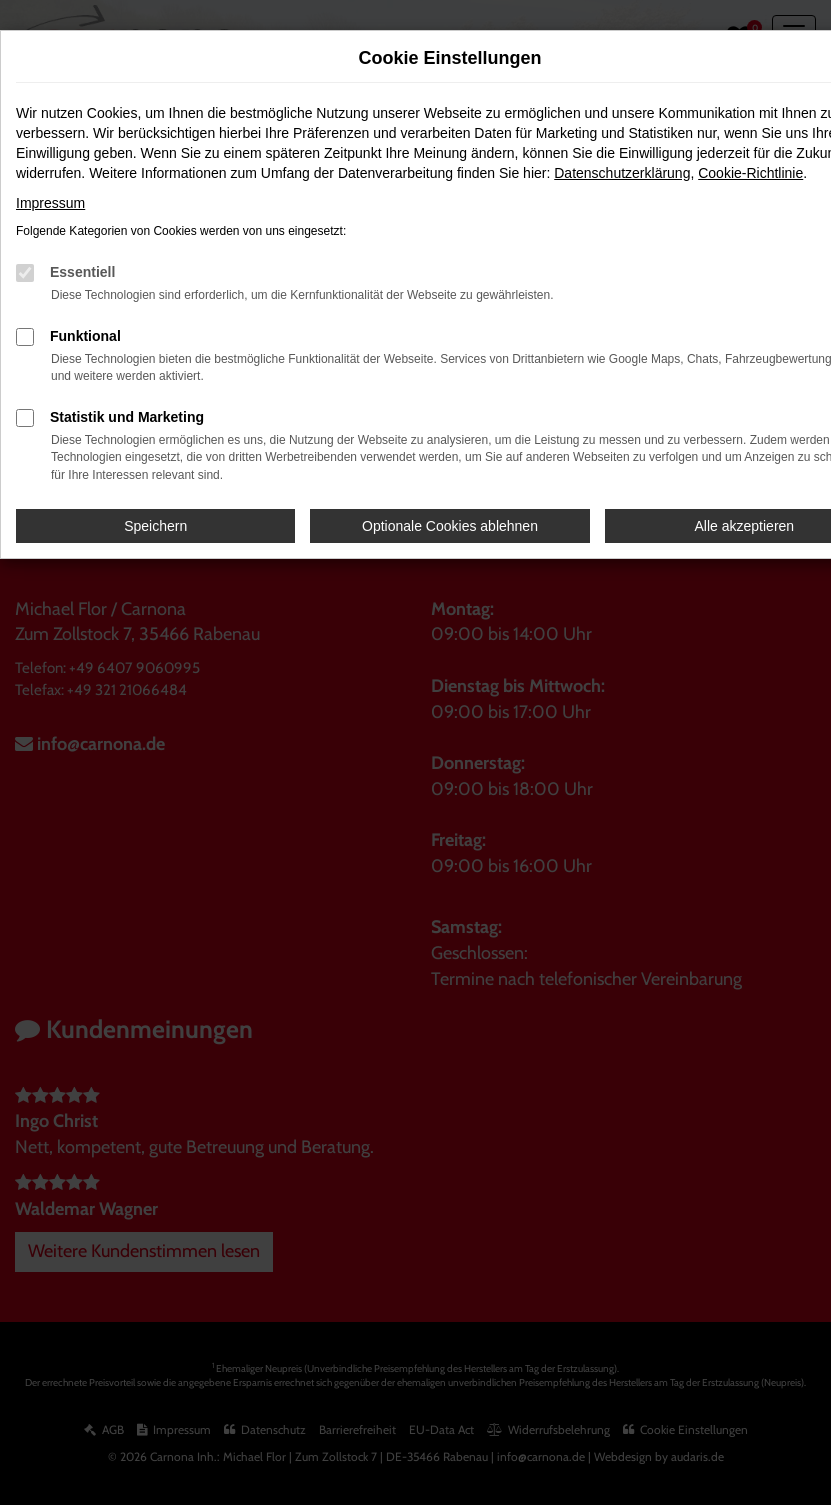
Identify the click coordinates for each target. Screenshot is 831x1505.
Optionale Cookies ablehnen (450, 526)
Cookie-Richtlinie (750, 173)
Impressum (50, 203)
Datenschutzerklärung (622, 173)
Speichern (155, 526)
